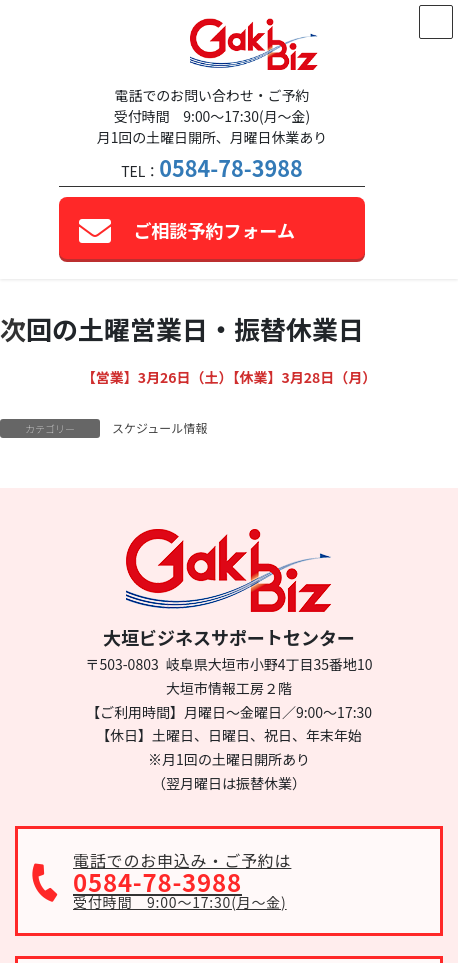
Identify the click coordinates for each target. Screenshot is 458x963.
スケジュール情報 (159, 427)
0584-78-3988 (230, 167)
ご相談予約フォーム (214, 230)
